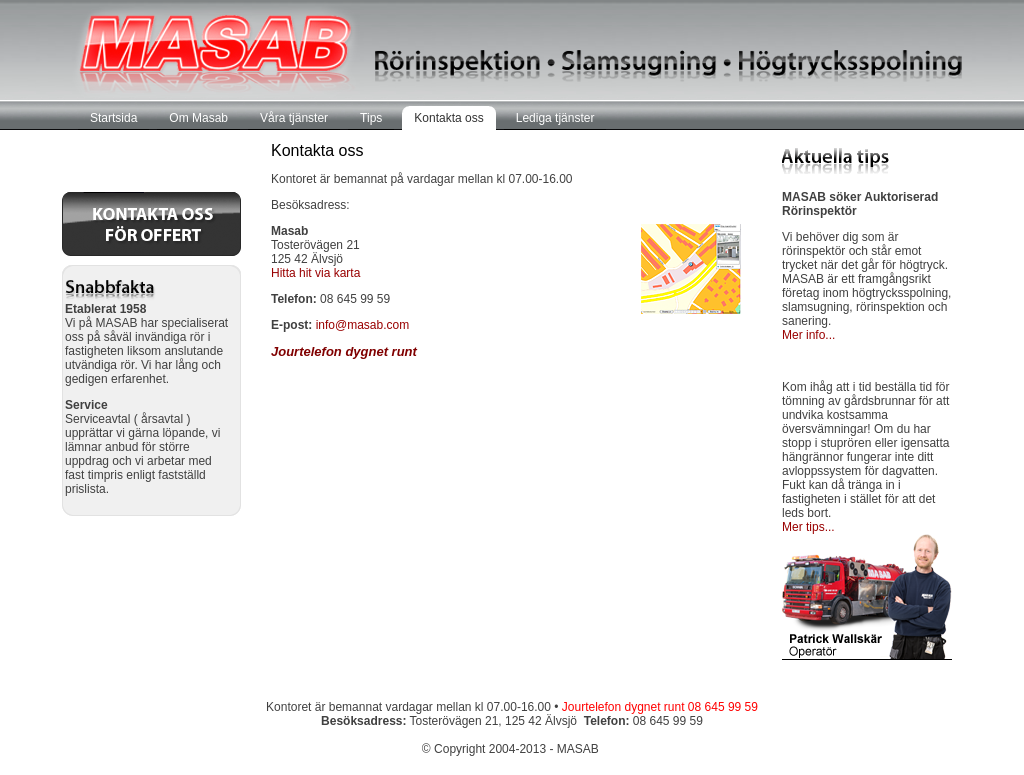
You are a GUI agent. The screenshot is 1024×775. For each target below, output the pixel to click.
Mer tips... (808, 527)
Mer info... (808, 335)
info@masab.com (363, 325)
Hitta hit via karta (315, 273)
